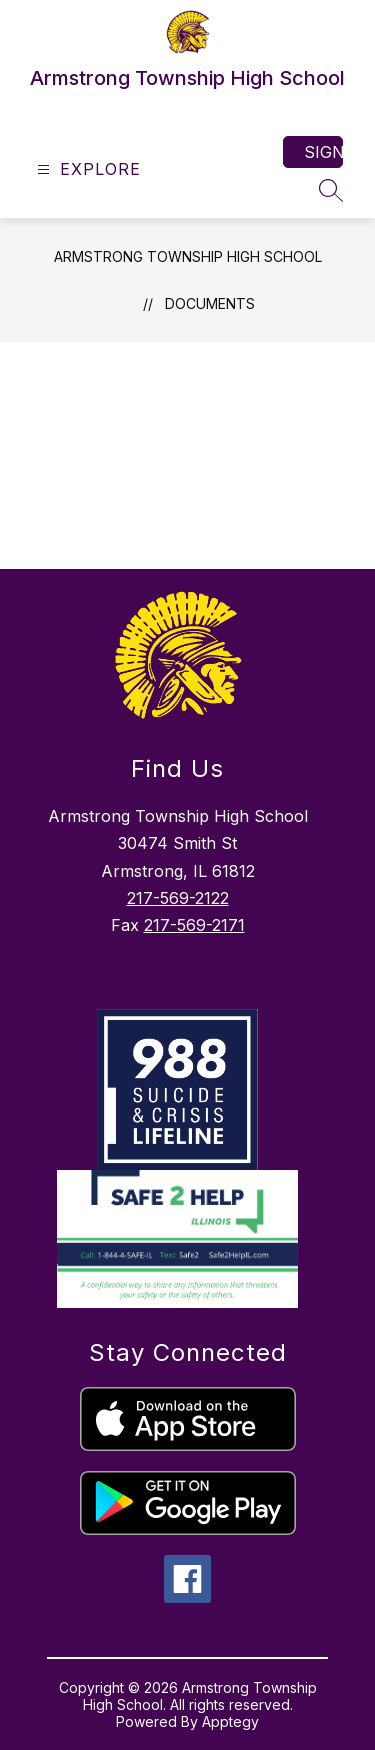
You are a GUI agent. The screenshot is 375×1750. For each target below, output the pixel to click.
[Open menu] (86, 169)
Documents (210, 303)
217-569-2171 (194, 925)
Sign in (323, 152)
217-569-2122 (178, 898)
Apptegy (230, 1721)
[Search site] (331, 190)
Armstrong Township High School (188, 256)
